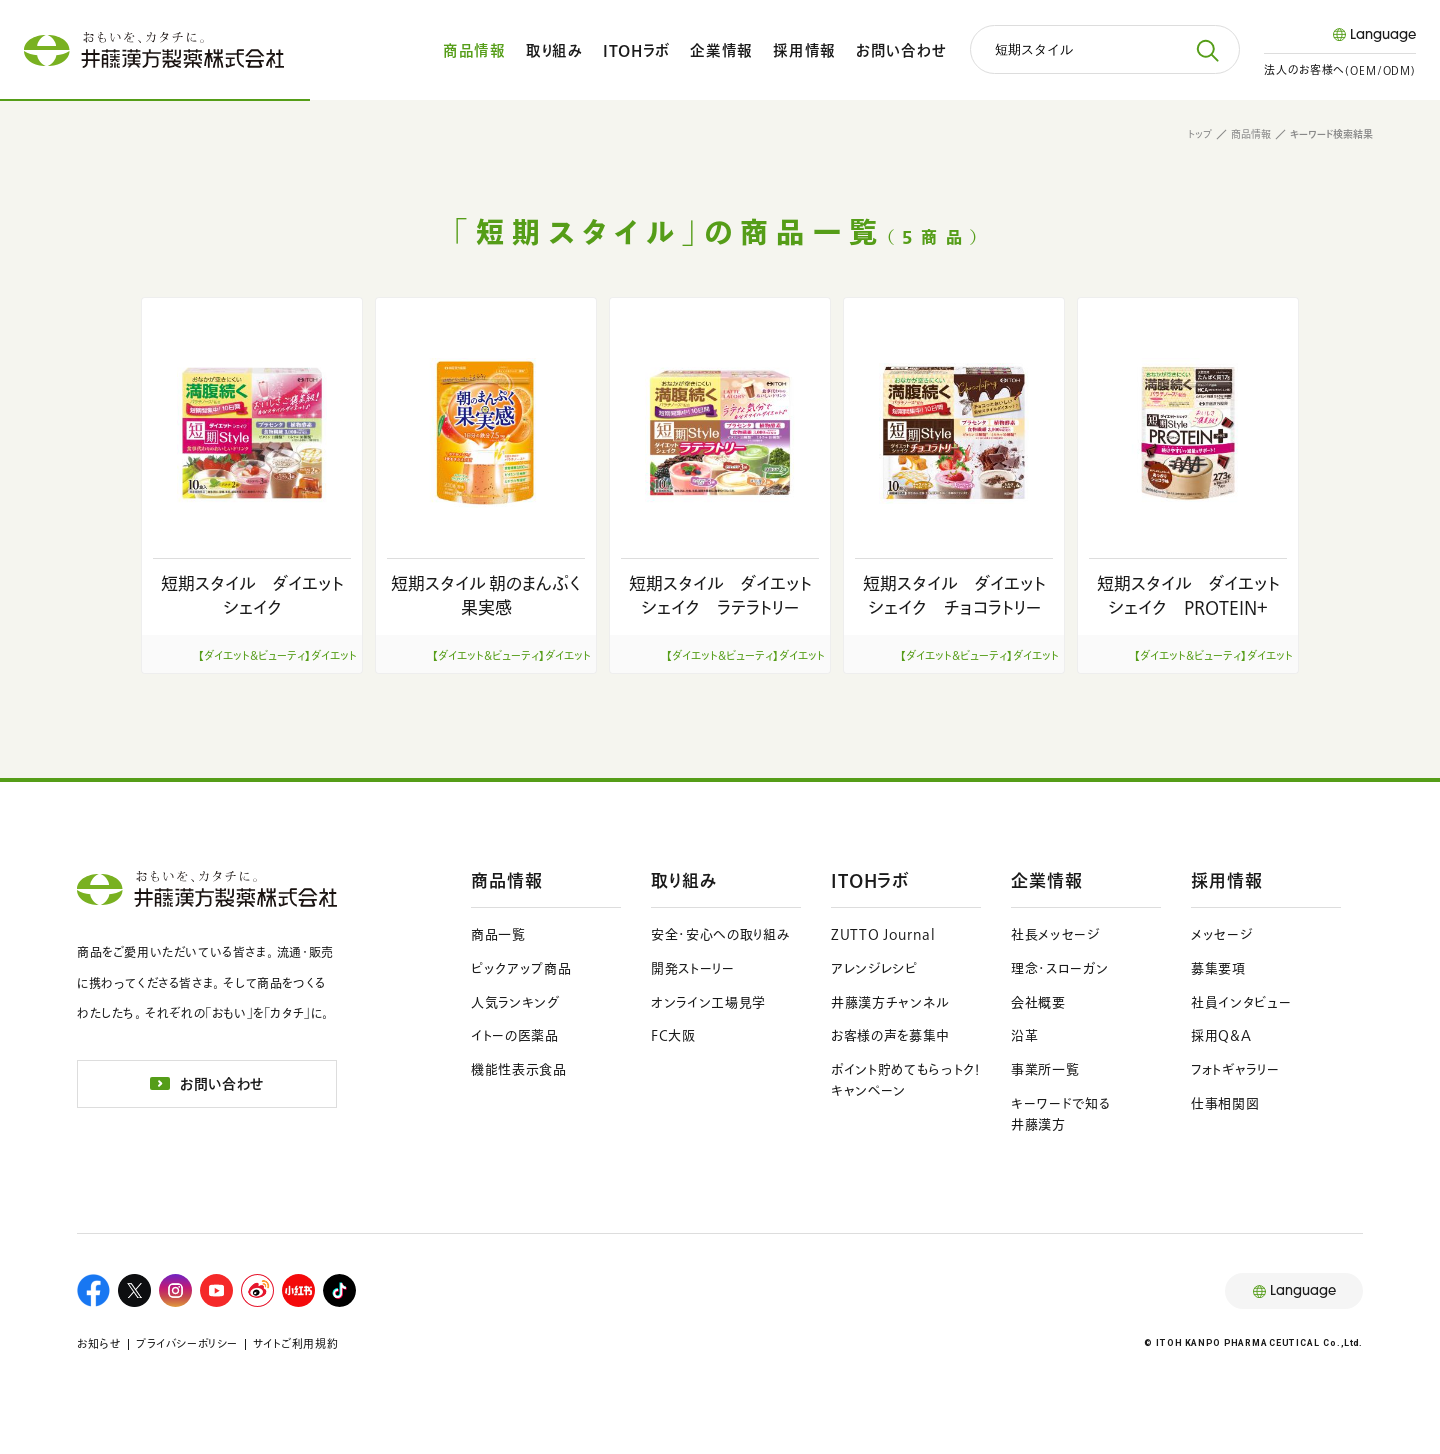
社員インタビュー (1241, 1002)
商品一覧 (498, 934)
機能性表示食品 (519, 1069)
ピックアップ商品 (521, 968)
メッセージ (1221, 934)
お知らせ (99, 1343)
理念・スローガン (1059, 968)
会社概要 (1038, 1002)
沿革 (1024, 1035)
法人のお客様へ (1340, 69)
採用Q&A (1221, 1035)
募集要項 (1218, 968)
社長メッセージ (1055, 934)
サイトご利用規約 (295, 1343)
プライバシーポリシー (187, 1343)
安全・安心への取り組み (720, 934)
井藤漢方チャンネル (890, 1002)
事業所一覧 (1045, 1069)
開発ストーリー (693, 968)
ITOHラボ (636, 50)
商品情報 (474, 50)
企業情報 (721, 50)
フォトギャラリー (1235, 1069)
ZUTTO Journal (883, 934)
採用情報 (804, 50)
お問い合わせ (901, 50)
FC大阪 (673, 1035)
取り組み (554, 50)
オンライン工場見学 (708, 1002)
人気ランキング (515, 1002)
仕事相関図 (1225, 1103)
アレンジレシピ (874, 968)
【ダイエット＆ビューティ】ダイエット (277, 655)
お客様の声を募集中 (890, 1035)
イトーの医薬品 (515, 1035)
